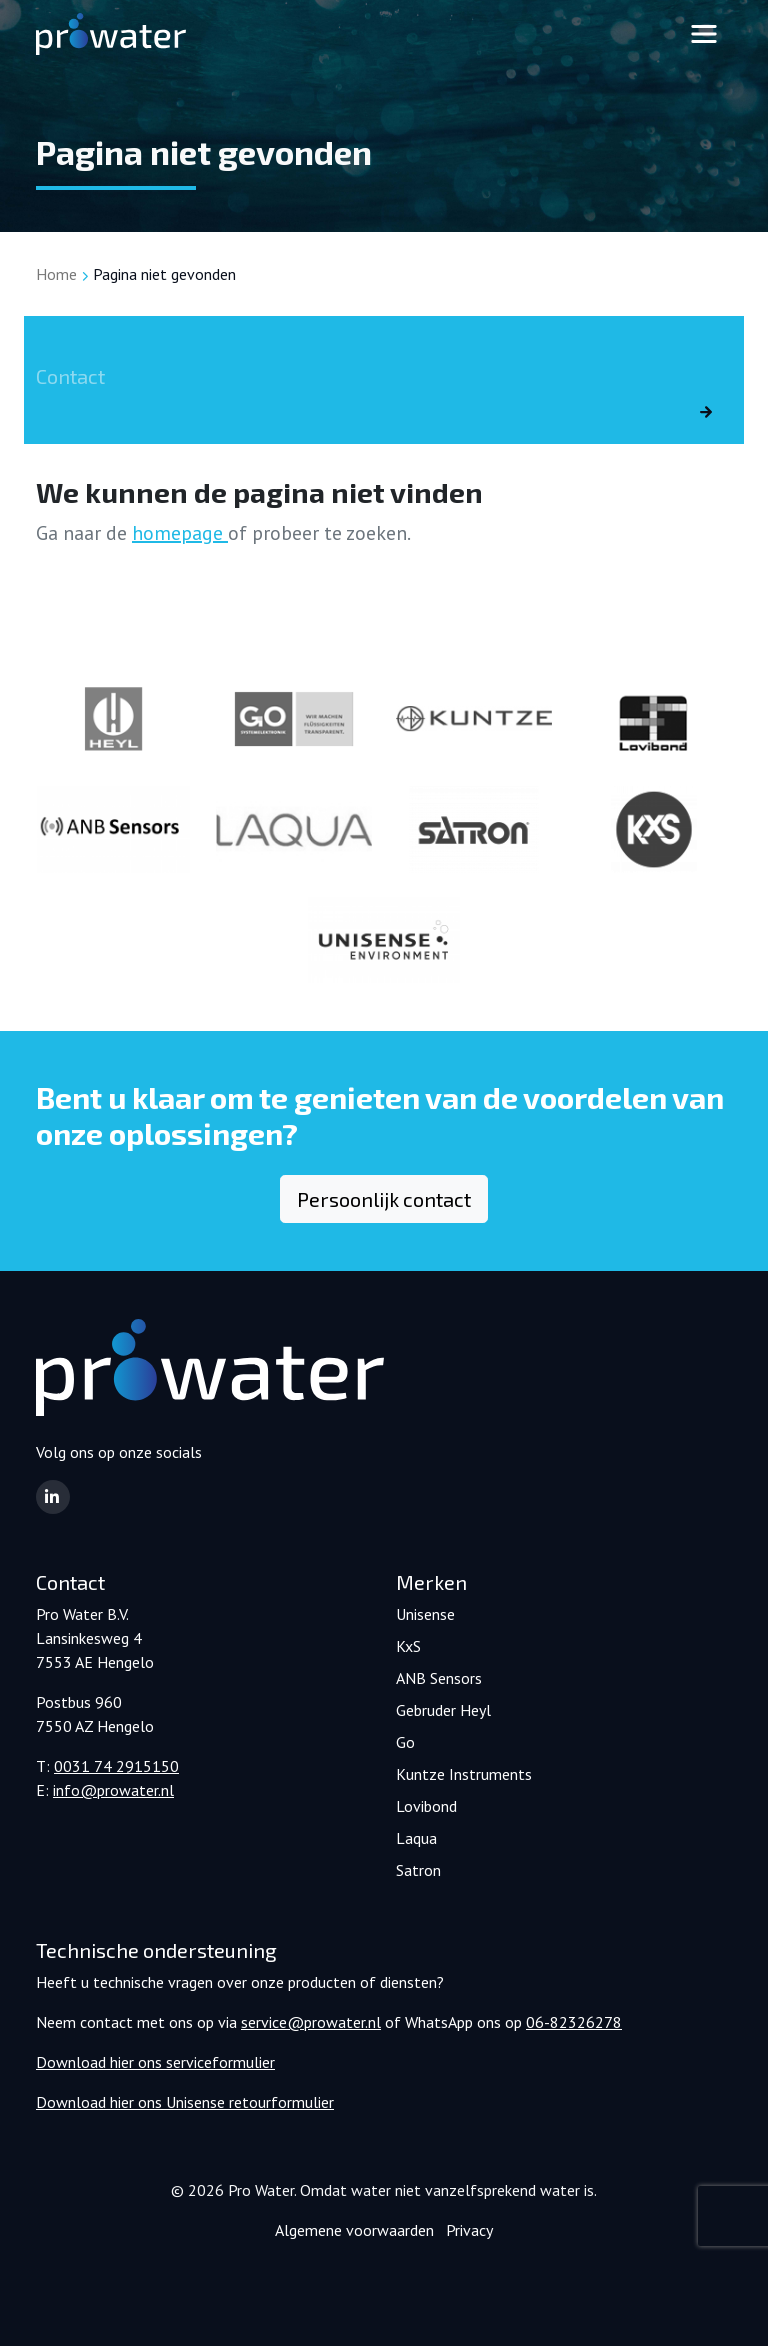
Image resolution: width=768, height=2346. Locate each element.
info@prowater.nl (113, 1790)
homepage (180, 533)
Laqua (416, 1838)
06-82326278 (574, 2022)
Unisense (425, 1614)
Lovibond (426, 1806)
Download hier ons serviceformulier (155, 2062)
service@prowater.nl (311, 2022)
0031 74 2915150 (116, 1766)
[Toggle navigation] (704, 34)
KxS (408, 1646)
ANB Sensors (439, 1678)
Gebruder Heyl (443, 1710)
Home (56, 274)
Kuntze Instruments (464, 1774)
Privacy (469, 2230)
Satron (418, 1870)
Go (405, 1742)
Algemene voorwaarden (354, 2230)
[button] (53, 1497)
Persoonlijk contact (384, 1199)
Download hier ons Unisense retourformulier (185, 2102)
